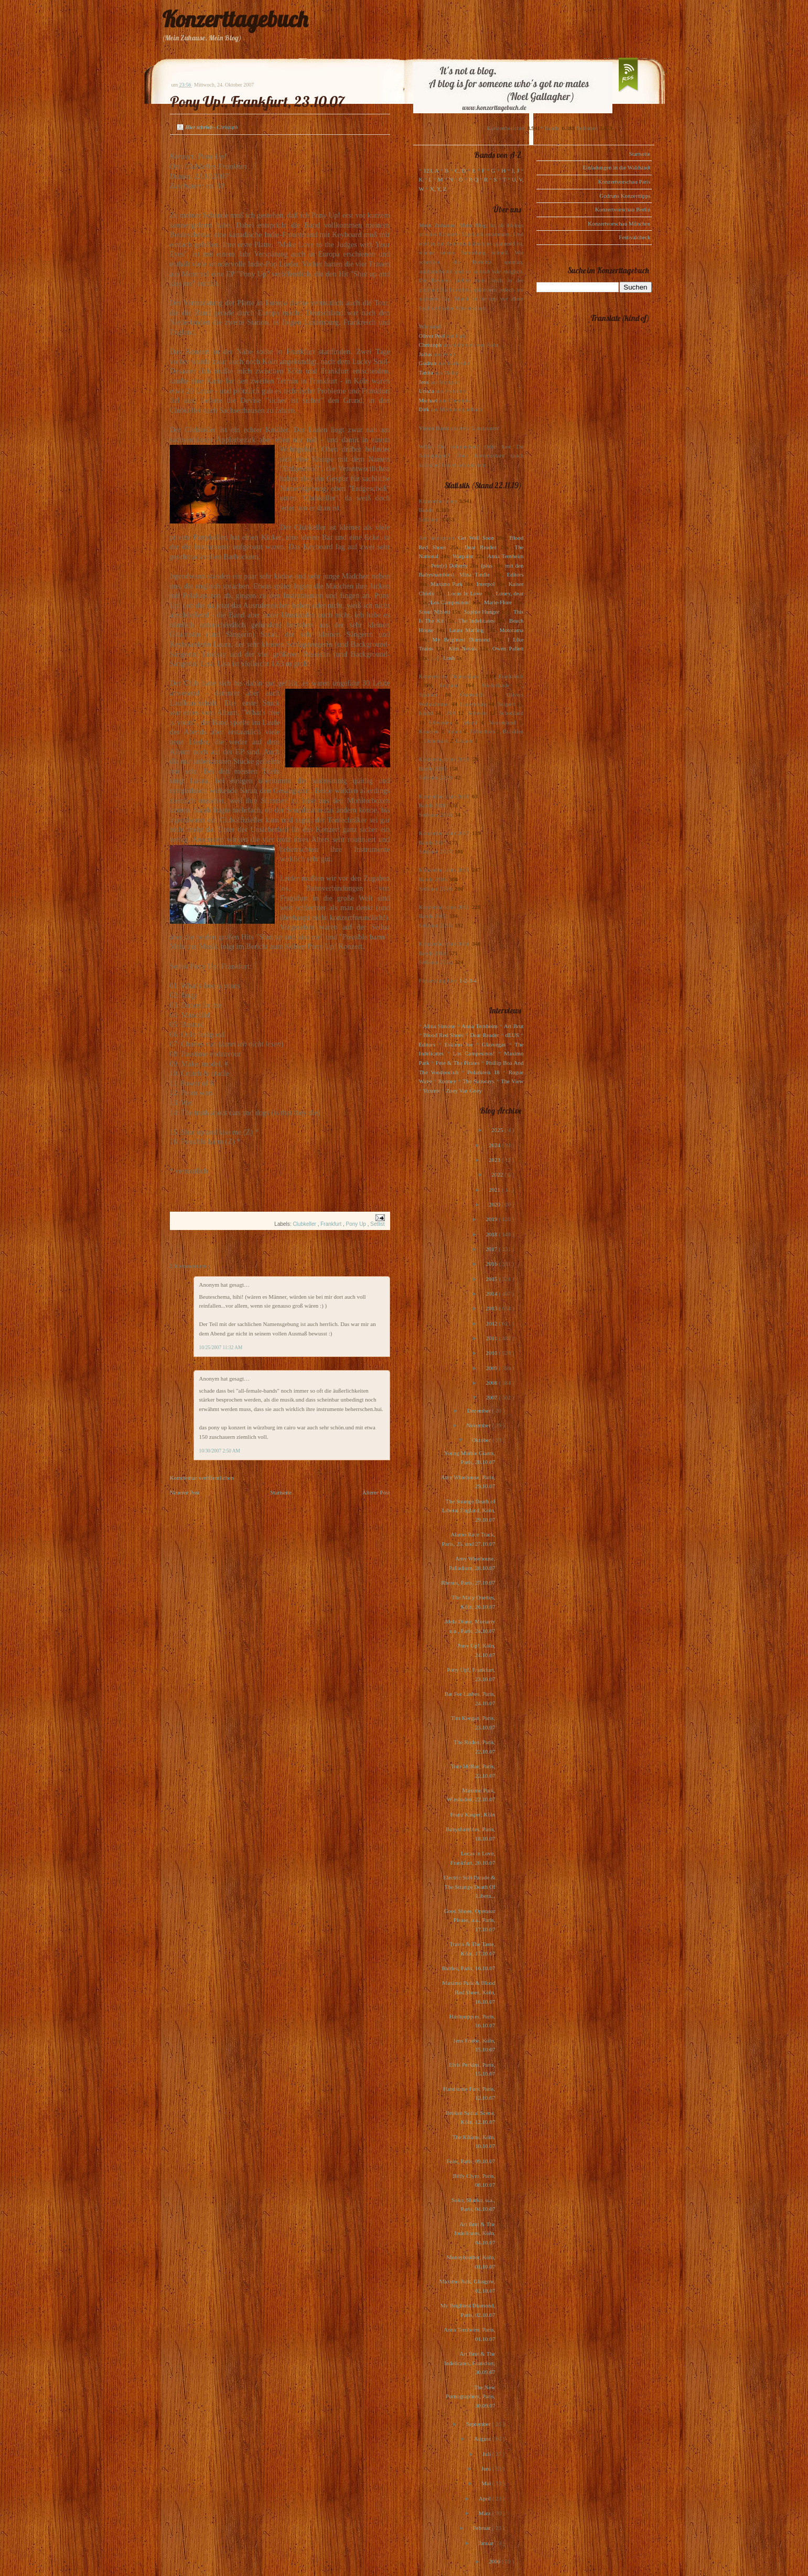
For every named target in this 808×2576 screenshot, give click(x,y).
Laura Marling (466, 630)
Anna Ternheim (505, 556)
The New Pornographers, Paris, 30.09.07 (470, 2396)
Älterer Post (376, 1492)
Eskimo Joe (459, 1044)
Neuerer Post (185, 1492)
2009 (492, 1368)
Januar (487, 2543)
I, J (515, 170)
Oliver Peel (432, 336)
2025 (497, 1130)
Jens (424, 382)
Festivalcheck (634, 237)
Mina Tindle (474, 574)
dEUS (512, 1035)
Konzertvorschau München (619, 223)
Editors (515, 574)
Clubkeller (305, 1224)
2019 (492, 1219)
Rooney (447, 1081)
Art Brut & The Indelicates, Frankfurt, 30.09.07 (469, 2362)
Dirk (424, 409)
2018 (492, 1234)
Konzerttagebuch (235, 19)
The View (512, 1081)
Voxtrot (431, 1090)
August (483, 2438)
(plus (486, 565)
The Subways (478, 1081)
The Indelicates (476, 620)
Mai (486, 2483)
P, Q (473, 179)
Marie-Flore (498, 602)
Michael (428, 400)
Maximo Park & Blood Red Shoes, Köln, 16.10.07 (468, 1992)
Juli (487, 2454)
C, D (460, 170)
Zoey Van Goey (464, 1090)
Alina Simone (439, 1026)
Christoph (430, 344)
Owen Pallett (507, 648)
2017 (492, 1249)
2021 (495, 1190)
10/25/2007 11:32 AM (221, 1347)
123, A (430, 170)
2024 (495, 1145)
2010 (492, 1353)
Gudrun (428, 363)
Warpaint (463, 556)
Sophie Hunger (481, 611)
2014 (492, 1293)
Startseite (281, 1492)
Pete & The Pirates (458, 1063)
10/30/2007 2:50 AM (219, 1450)
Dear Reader (481, 547)
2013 (492, 1308)
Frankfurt (331, 1224)
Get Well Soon (476, 538)
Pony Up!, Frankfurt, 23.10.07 (257, 101)
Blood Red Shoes (443, 1035)
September (479, 2424)
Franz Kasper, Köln (472, 1814)
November (479, 1425)
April (485, 2498)
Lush (449, 658)
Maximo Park (446, 584)
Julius (426, 354)
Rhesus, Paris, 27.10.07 (468, 1582)
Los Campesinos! (450, 602)
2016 (492, 1263)
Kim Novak (463, 648)
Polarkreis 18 (483, 1072)
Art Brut (514, 1026)
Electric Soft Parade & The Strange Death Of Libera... (469, 1886)
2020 (495, 1204)
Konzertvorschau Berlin (622, 209)
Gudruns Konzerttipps (624, 196)
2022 (497, 1174)
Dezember (479, 1410)
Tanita (426, 372)
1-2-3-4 (468, 980)
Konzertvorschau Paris (624, 181)
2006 (495, 2561)
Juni (486, 2468)
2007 (492, 1397)
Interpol (486, 584)
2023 (495, 1160)
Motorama (512, 630)
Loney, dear (510, 593)
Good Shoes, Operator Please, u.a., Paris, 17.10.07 (469, 1920)
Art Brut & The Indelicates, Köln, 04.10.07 (475, 2233)
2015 (492, 1279)
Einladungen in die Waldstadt (616, 167)
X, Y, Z (438, 189)
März (485, 2513)
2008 (492, 1383)
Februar (482, 2528)
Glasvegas (493, 1044)
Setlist (377, 1224)
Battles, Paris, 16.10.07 (468, 1968)
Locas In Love (465, 593)
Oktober (482, 1440)
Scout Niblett (434, 611)
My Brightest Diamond (461, 639)
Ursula (426, 391)
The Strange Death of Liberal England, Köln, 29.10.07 (468, 1510)
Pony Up (357, 1224)
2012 (492, 1323)
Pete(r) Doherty (449, 565)
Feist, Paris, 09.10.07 (471, 2161)
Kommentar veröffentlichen (202, 1477)
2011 (492, 1338)
